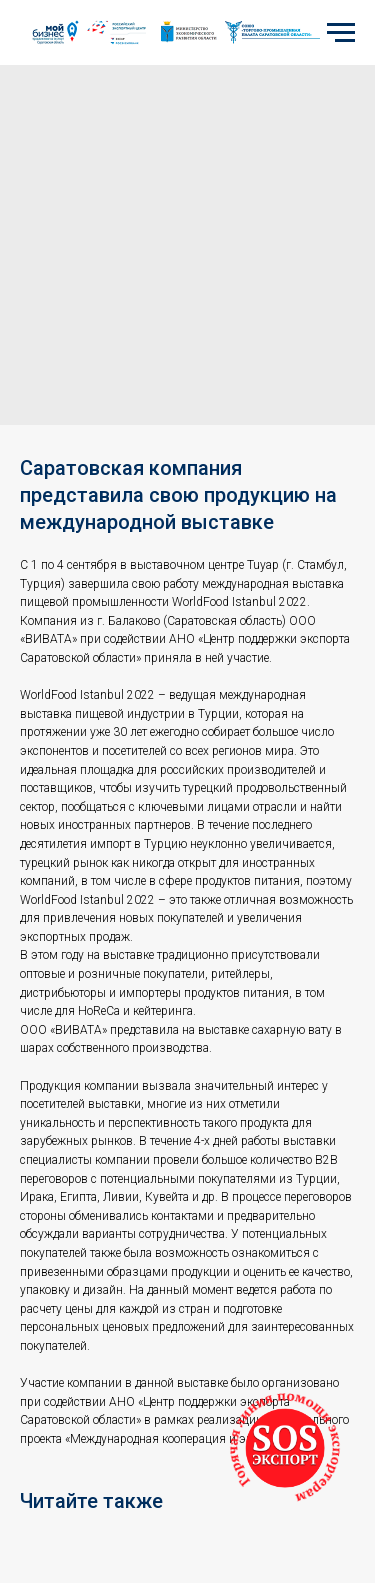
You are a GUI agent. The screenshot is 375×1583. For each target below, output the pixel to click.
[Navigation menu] (341, 33)
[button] (285, 1448)
